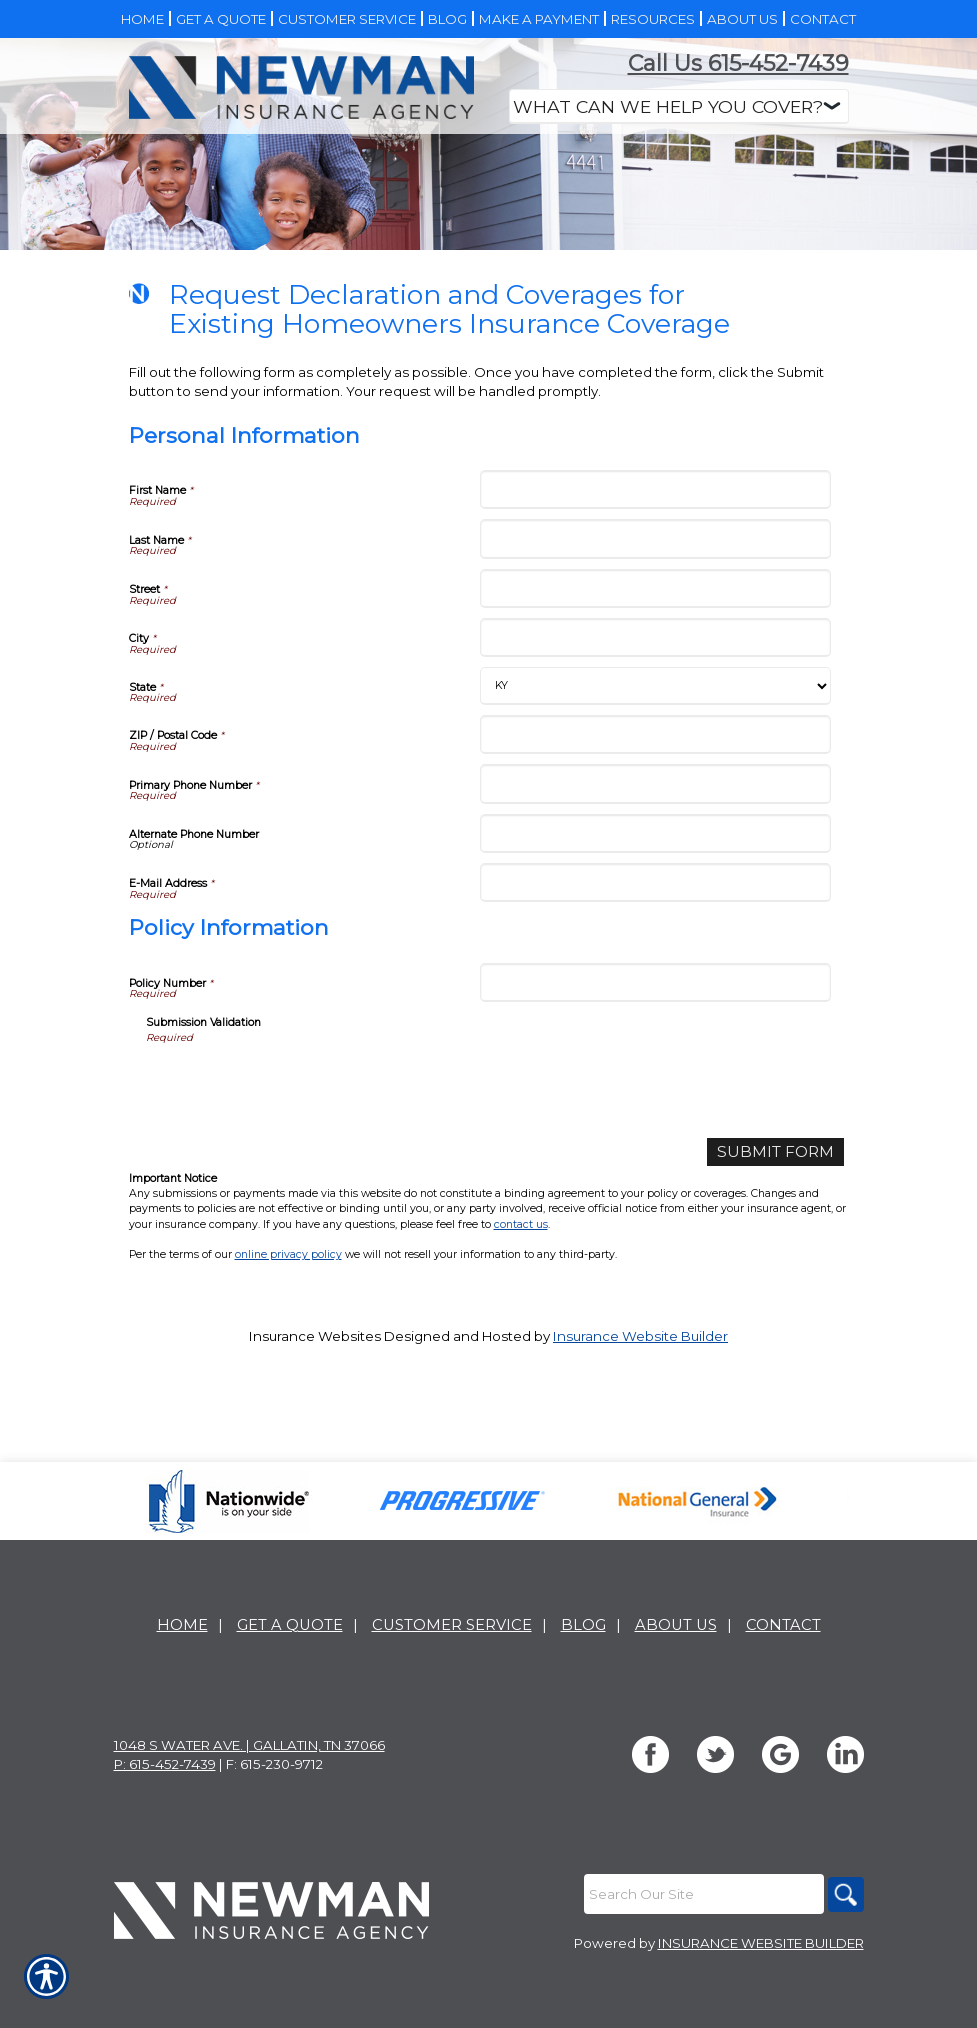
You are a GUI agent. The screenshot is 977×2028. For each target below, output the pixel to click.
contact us (521, 1371)
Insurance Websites (315, 1484)
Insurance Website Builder (640, 1484)
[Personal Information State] (655, 836)
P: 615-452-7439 (165, 1826)
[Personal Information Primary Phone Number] (655, 933)
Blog (583, 1687)
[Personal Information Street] (655, 738)
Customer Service (452, 1687)
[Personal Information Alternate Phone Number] (655, 983)
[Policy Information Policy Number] (655, 1132)
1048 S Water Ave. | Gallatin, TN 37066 (249, 1807)
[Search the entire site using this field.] (699, 1956)
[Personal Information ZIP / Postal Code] (655, 884)
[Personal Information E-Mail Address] (655, 1032)
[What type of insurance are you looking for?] (679, 106)
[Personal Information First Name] (655, 639)
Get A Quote (290, 1687)
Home (182, 1687)
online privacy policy (288, 1401)
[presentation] (298, 1234)
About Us (676, 1687)
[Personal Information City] (655, 787)
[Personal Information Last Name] (655, 688)
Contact (783, 1687)
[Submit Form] (785, 1300)
